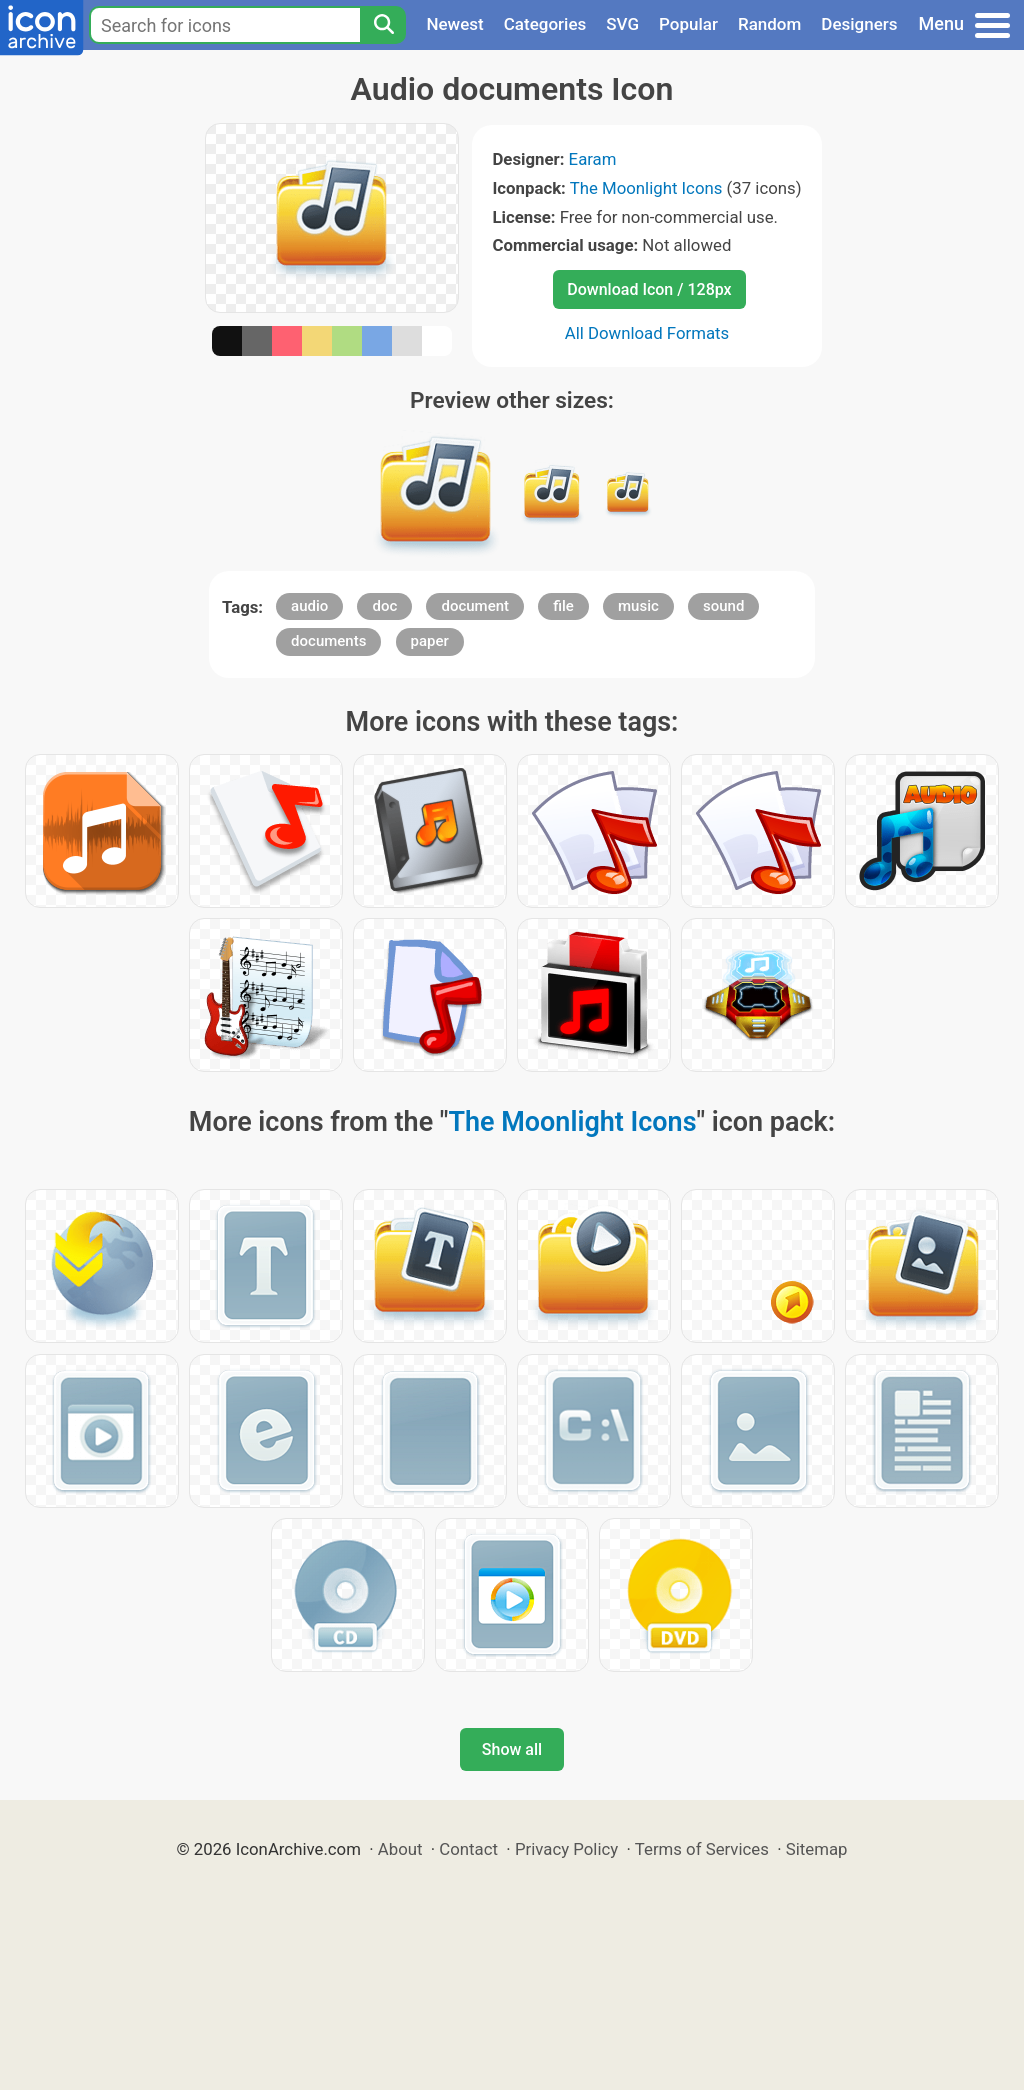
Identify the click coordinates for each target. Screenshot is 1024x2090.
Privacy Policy (566, 1849)
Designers (859, 24)
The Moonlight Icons (646, 188)
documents (328, 641)
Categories (545, 24)
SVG (622, 24)
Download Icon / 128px (649, 289)
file (563, 606)
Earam (593, 159)
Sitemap (817, 1849)
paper (430, 641)
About (400, 1849)
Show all (512, 1749)
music (638, 606)
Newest (454, 24)
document (475, 606)
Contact (468, 1849)
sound (723, 606)
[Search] (383, 25)
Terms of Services (702, 1849)
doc (384, 606)
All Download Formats (647, 333)
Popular (688, 24)
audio (309, 606)
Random (769, 24)
